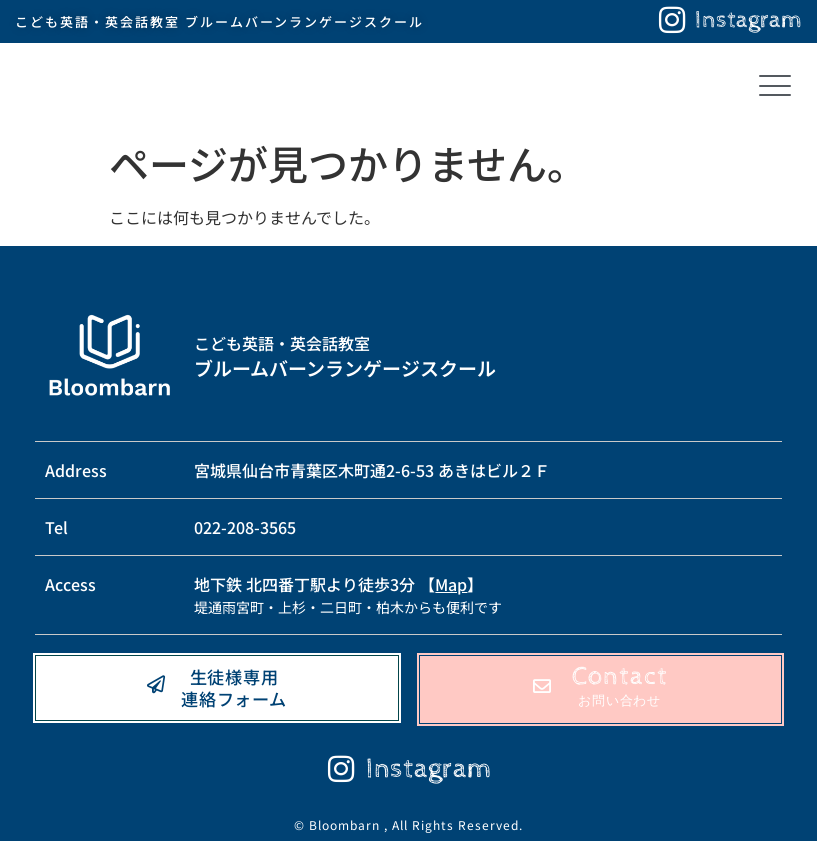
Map (451, 584)
